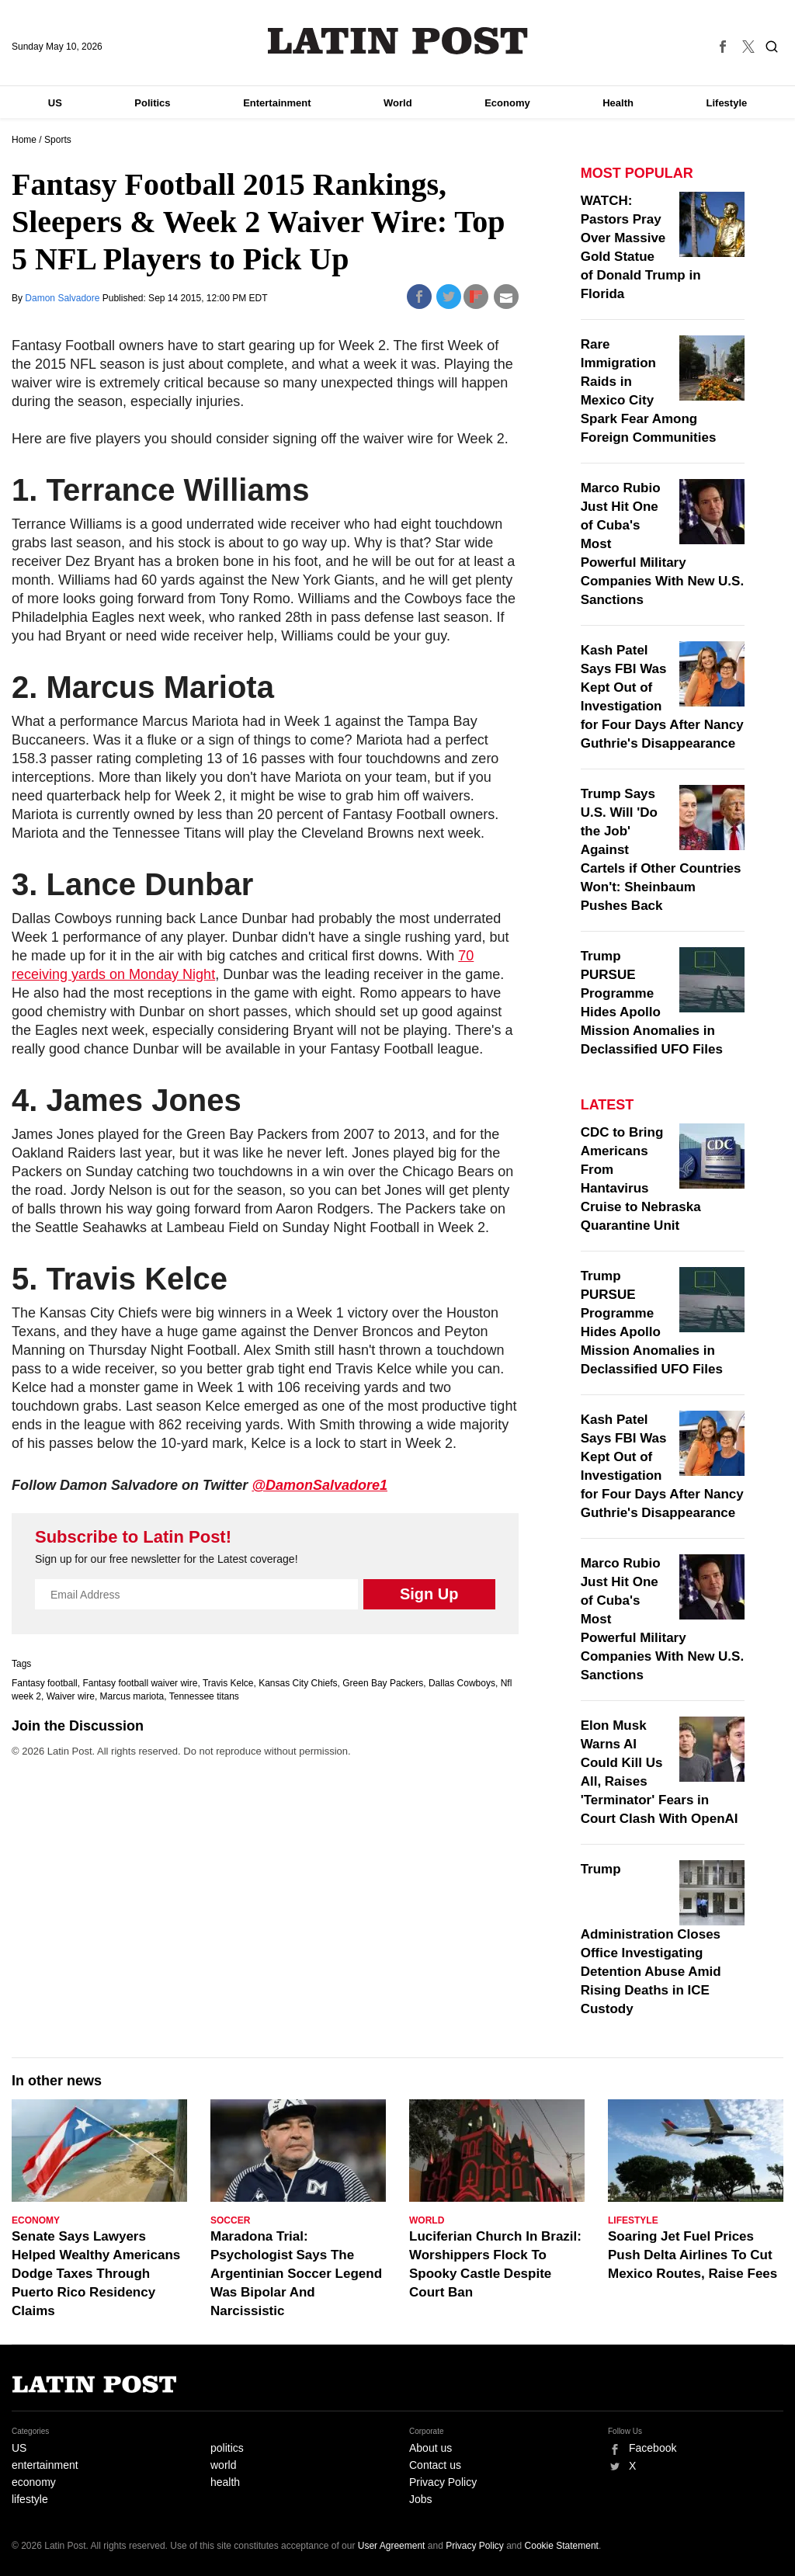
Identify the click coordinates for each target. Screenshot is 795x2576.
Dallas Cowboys (462, 1683)
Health (618, 103)
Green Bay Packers (382, 1683)
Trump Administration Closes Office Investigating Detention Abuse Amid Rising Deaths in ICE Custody (651, 1939)
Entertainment (277, 103)
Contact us (435, 2465)
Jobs (420, 2499)
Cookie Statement (562, 2545)
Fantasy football (45, 1683)
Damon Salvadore (63, 298)
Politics (152, 103)
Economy (507, 103)
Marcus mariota (132, 1696)
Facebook (652, 2448)
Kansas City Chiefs (298, 1683)
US (55, 103)
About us (430, 2448)
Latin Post (398, 40)
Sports (57, 139)
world (223, 2465)
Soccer (230, 2220)
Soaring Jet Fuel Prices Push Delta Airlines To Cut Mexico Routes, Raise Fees (692, 2255)
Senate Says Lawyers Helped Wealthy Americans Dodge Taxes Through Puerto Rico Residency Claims (96, 2273)
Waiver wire (71, 1696)
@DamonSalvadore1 (319, 1485)
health (225, 2482)
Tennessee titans (204, 1696)
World (398, 103)
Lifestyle (727, 103)
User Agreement (391, 2545)
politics (227, 2448)
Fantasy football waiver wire (139, 1683)
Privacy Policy (443, 2482)
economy (34, 2482)
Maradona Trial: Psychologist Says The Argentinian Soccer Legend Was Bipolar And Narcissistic (296, 2273)
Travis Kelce (228, 1683)
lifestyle (30, 2499)
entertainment (45, 2465)
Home (24, 139)
